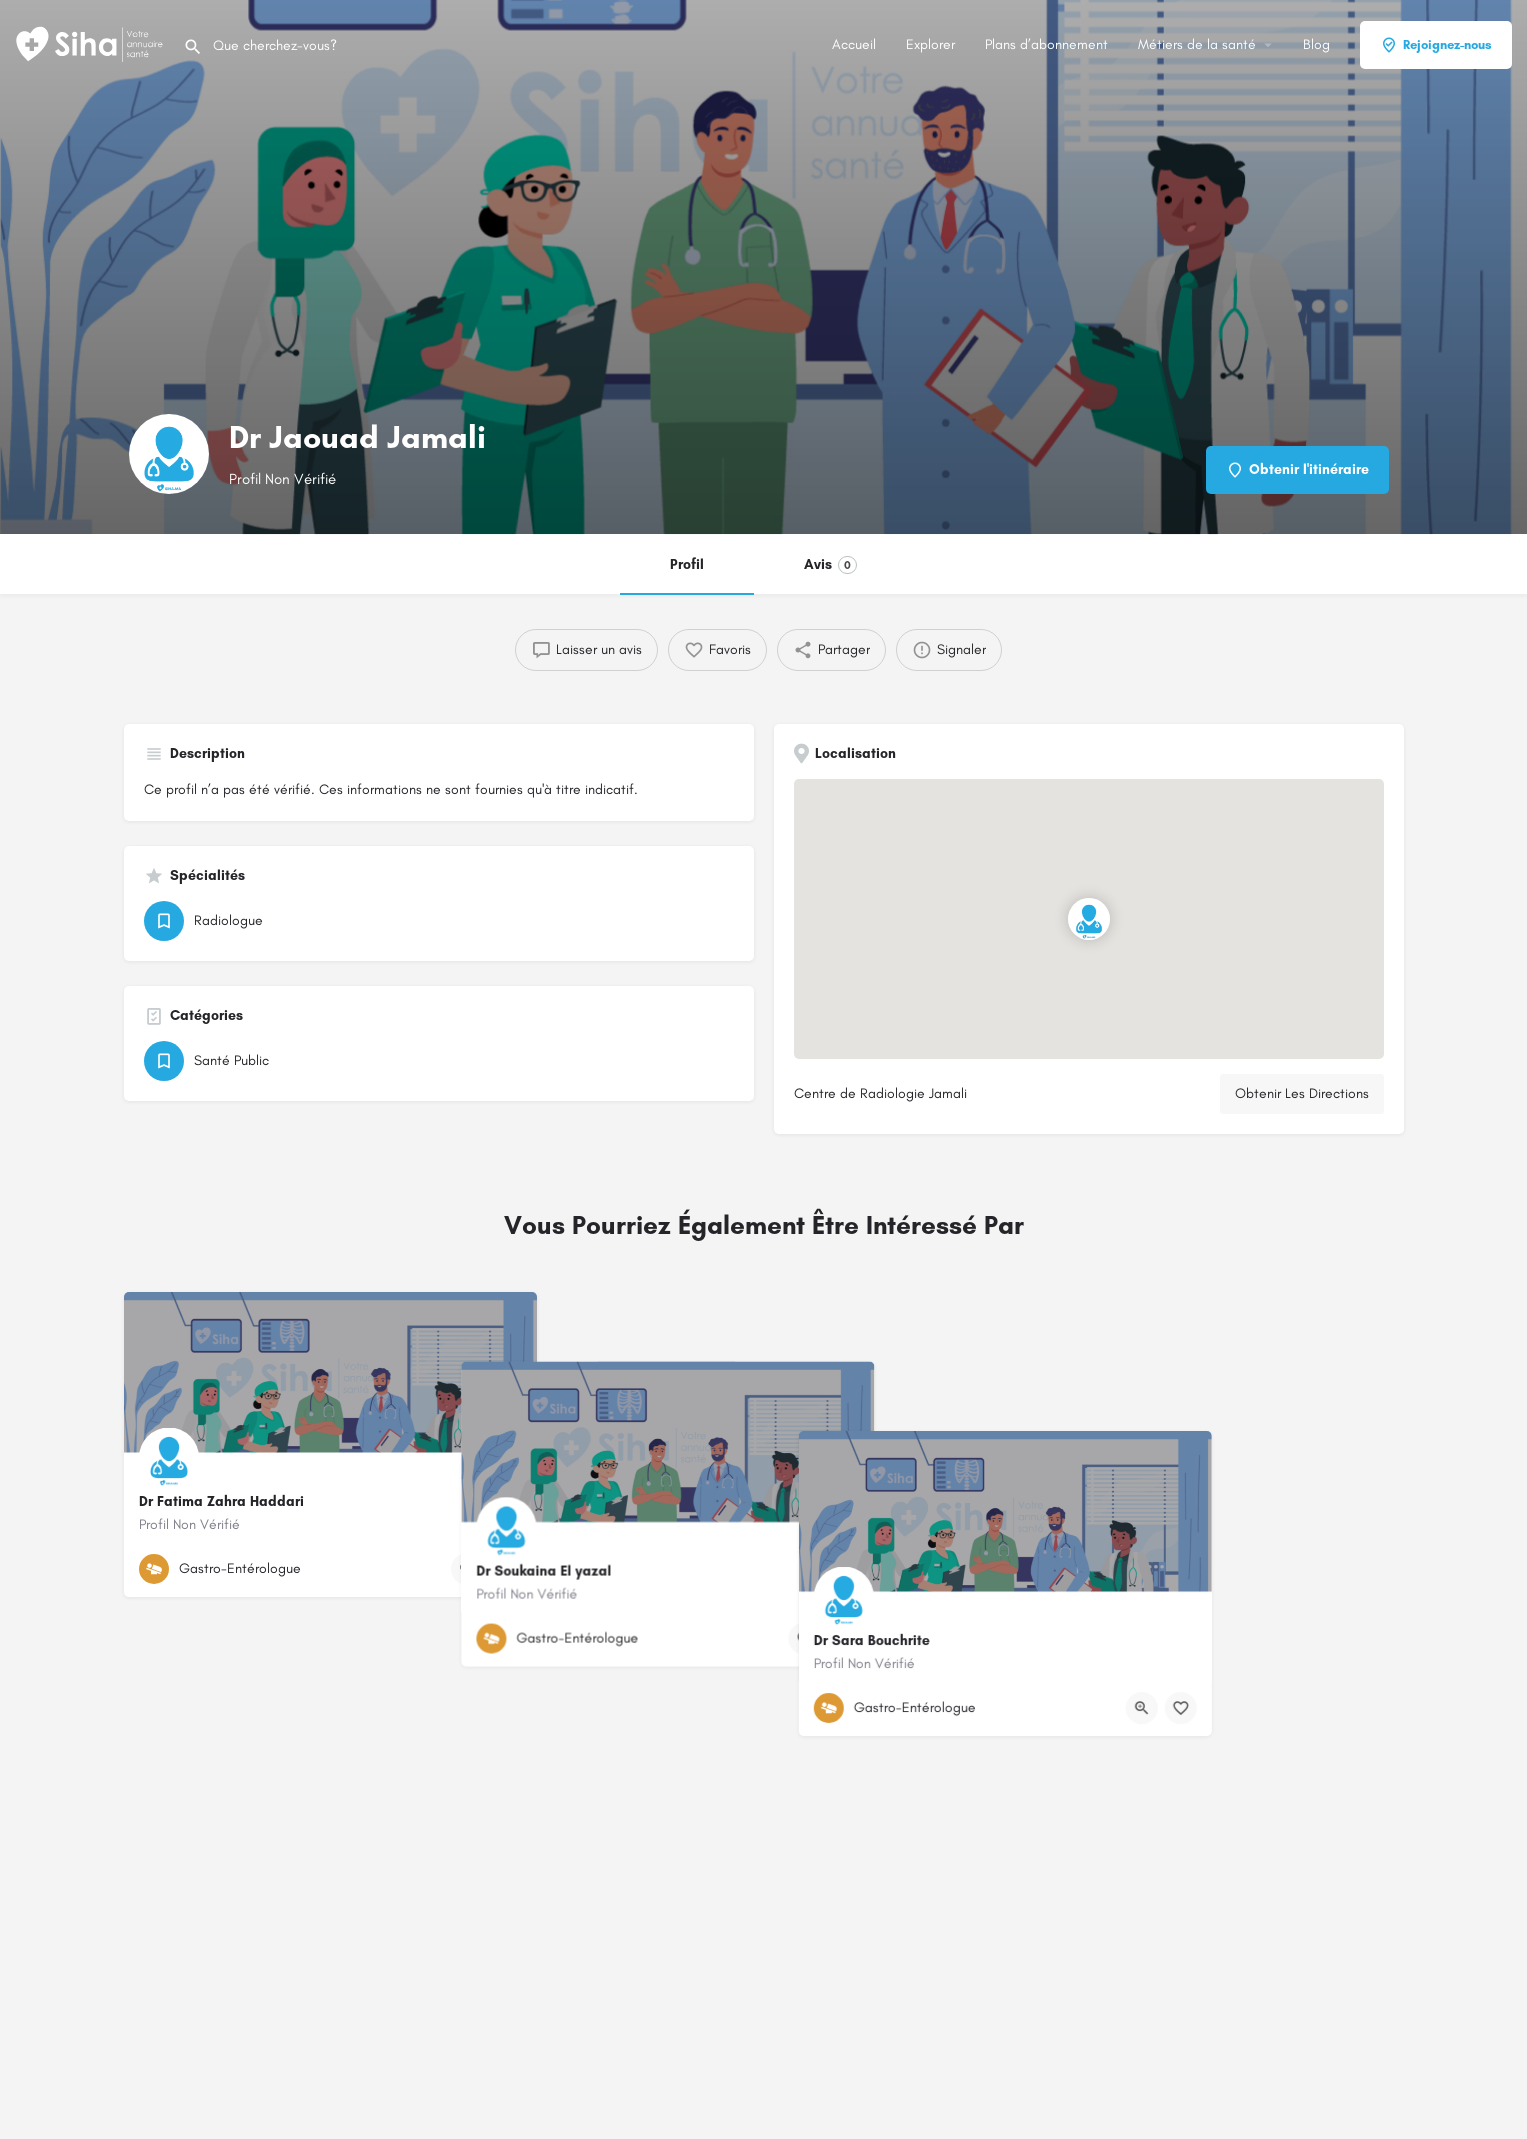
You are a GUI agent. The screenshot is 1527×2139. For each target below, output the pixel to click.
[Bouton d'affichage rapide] (467, 1569)
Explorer (930, 44)
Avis (830, 565)
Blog (1316, 44)
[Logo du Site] (91, 43)
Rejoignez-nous (1436, 45)
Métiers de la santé (1197, 44)
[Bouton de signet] (506, 1569)
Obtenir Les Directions (1302, 1093)
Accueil (854, 44)
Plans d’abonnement (1046, 44)
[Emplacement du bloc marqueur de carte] (1088, 920)
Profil (687, 564)
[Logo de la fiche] (169, 454)
